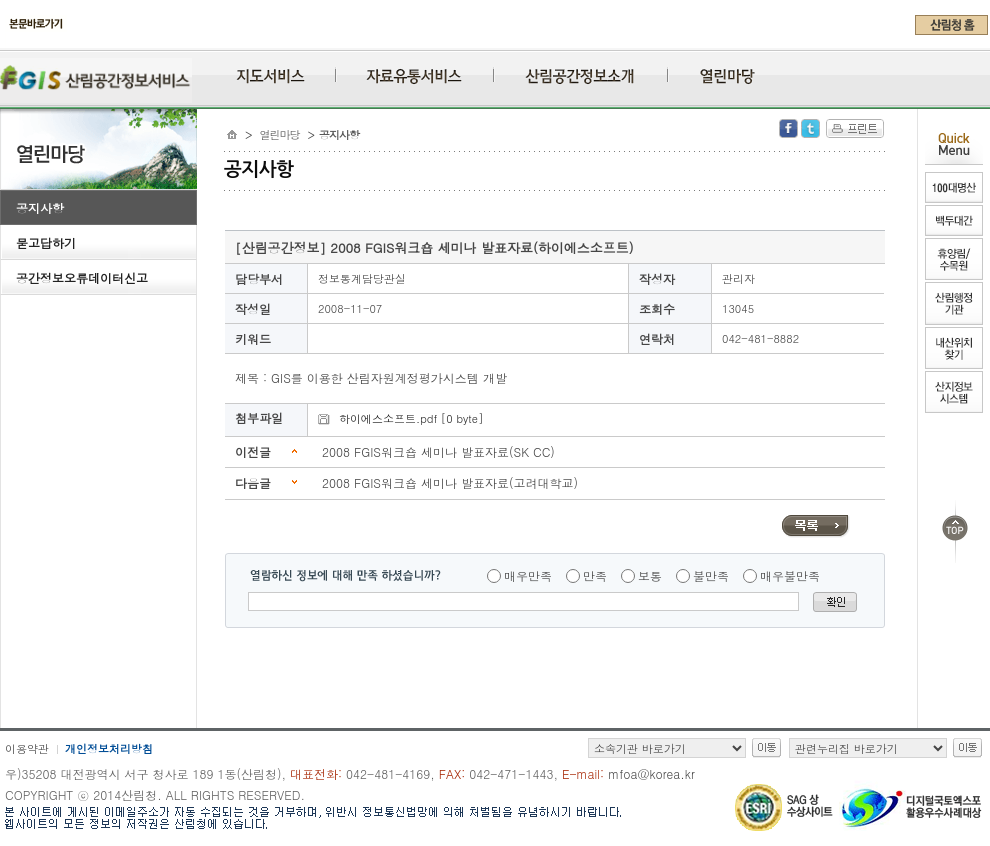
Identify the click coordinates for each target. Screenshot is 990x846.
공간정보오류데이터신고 (82, 277)
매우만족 (528, 575)
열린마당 (280, 134)
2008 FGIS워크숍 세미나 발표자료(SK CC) (438, 451)
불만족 (711, 575)
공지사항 (40, 207)
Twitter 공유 (810, 128)
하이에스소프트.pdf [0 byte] (411, 418)
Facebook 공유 (788, 128)
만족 (595, 575)
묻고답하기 (46, 242)
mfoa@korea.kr (651, 773)
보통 (650, 575)
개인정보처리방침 (109, 748)
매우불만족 (790, 575)
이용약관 (27, 748)
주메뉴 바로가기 (5, 42)
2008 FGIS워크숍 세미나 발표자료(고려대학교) (450, 482)
